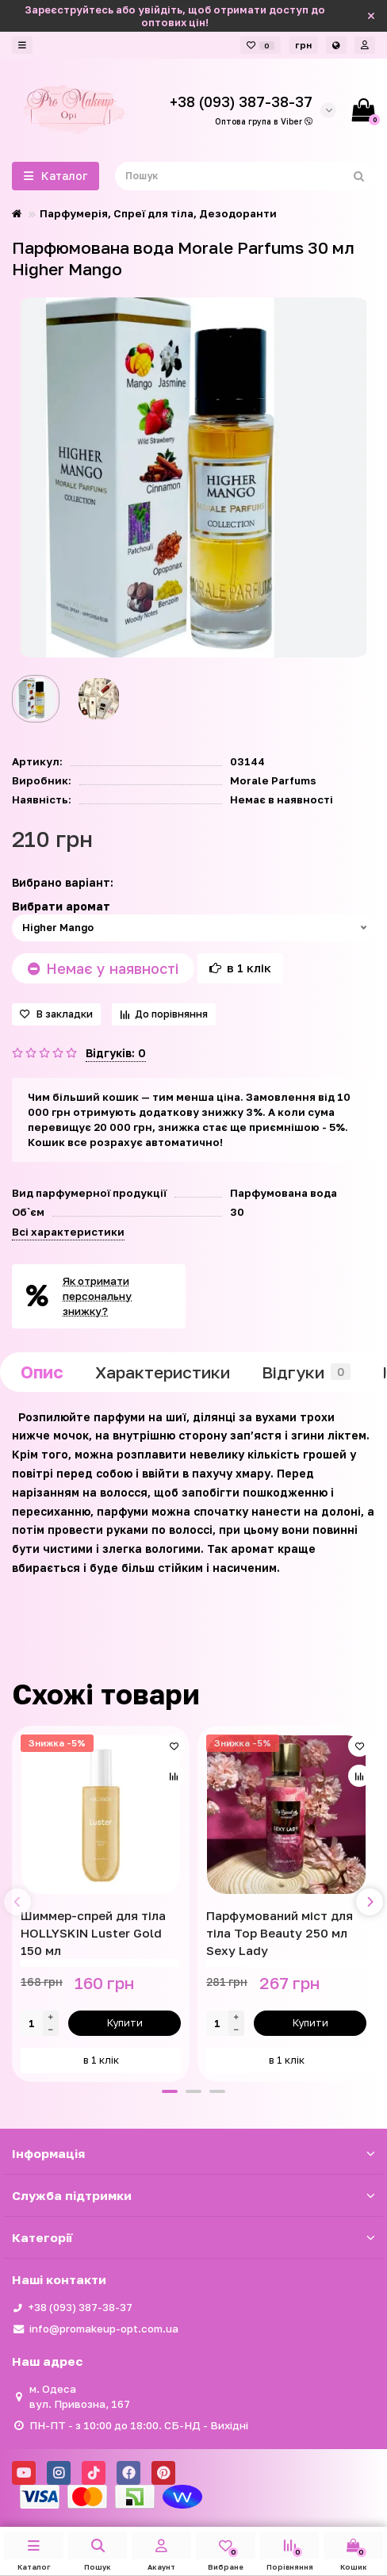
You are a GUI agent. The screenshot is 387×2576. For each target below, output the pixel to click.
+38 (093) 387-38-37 (80, 2307)
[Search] (245, 176)
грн (303, 45)
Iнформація (193, 2153)
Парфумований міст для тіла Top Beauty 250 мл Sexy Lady (279, 1932)
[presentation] (17, 1901)
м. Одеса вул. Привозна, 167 (79, 2396)
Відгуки (306, 1372)
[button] (170, 2091)
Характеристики (162, 1372)
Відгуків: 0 (116, 1053)
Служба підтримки (193, 2195)
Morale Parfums (273, 780)
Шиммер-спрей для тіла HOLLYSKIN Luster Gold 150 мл (93, 1932)
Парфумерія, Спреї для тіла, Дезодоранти (158, 213)
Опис (42, 1372)
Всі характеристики (68, 1231)
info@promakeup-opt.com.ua (103, 2328)
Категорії (193, 2237)
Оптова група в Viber (263, 121)
